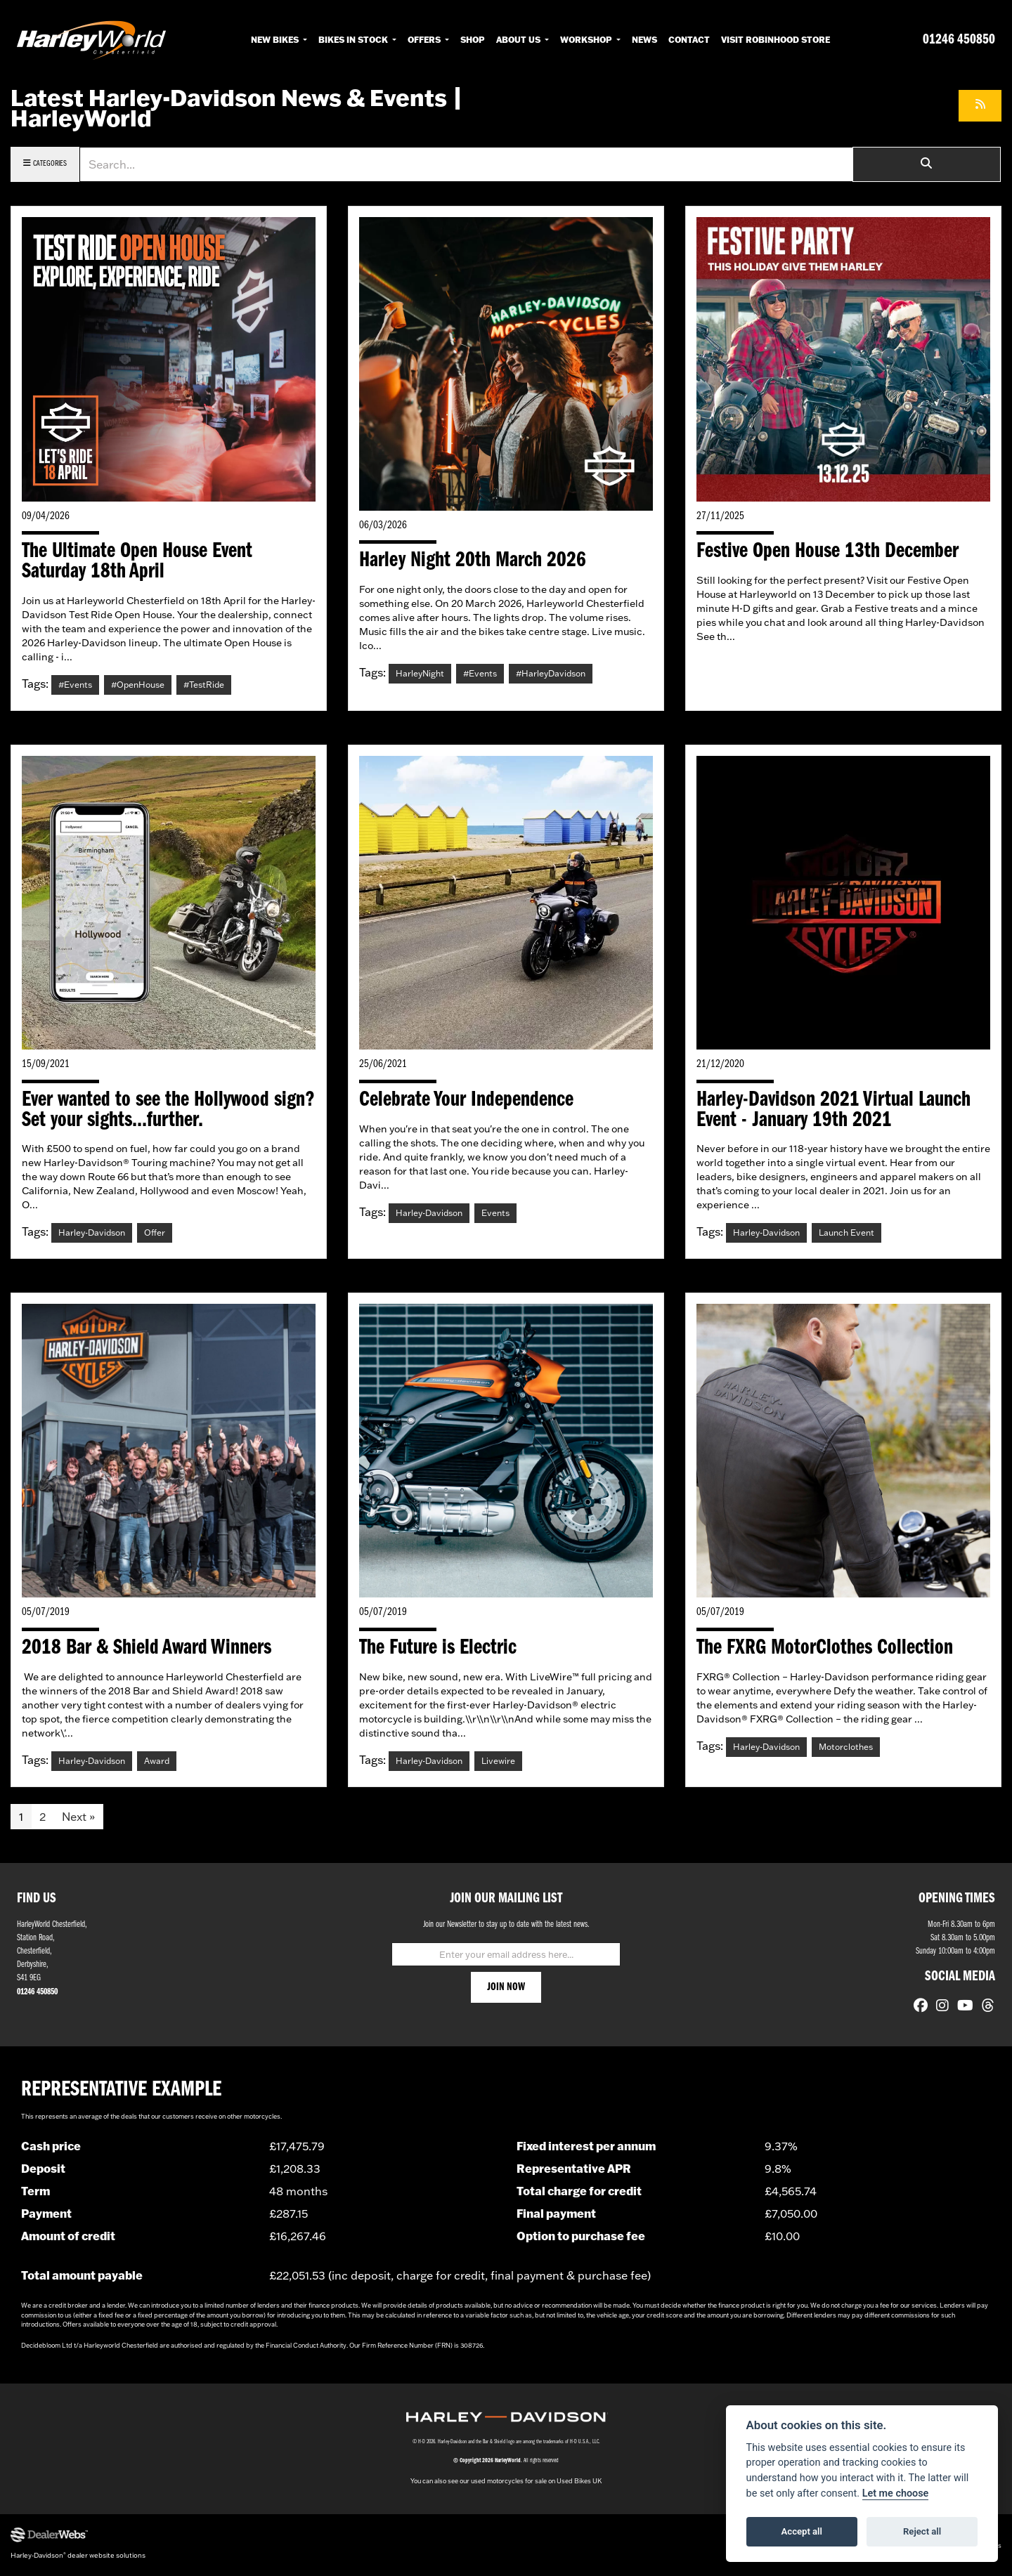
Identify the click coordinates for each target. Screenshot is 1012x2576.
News (644, 39)
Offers (425, 39)
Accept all (801, 2531)
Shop (472, 39)
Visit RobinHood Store (775, 39)
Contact (689, 39)
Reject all (922, 2531)
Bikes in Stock (354, 39)
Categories (45, 163)
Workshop (587, 39)
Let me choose (895, 2493)
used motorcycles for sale (509, 2483)
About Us (519, 39)
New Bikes (276, 39)
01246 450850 (959, 39)
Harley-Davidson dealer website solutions (78, 2558)
